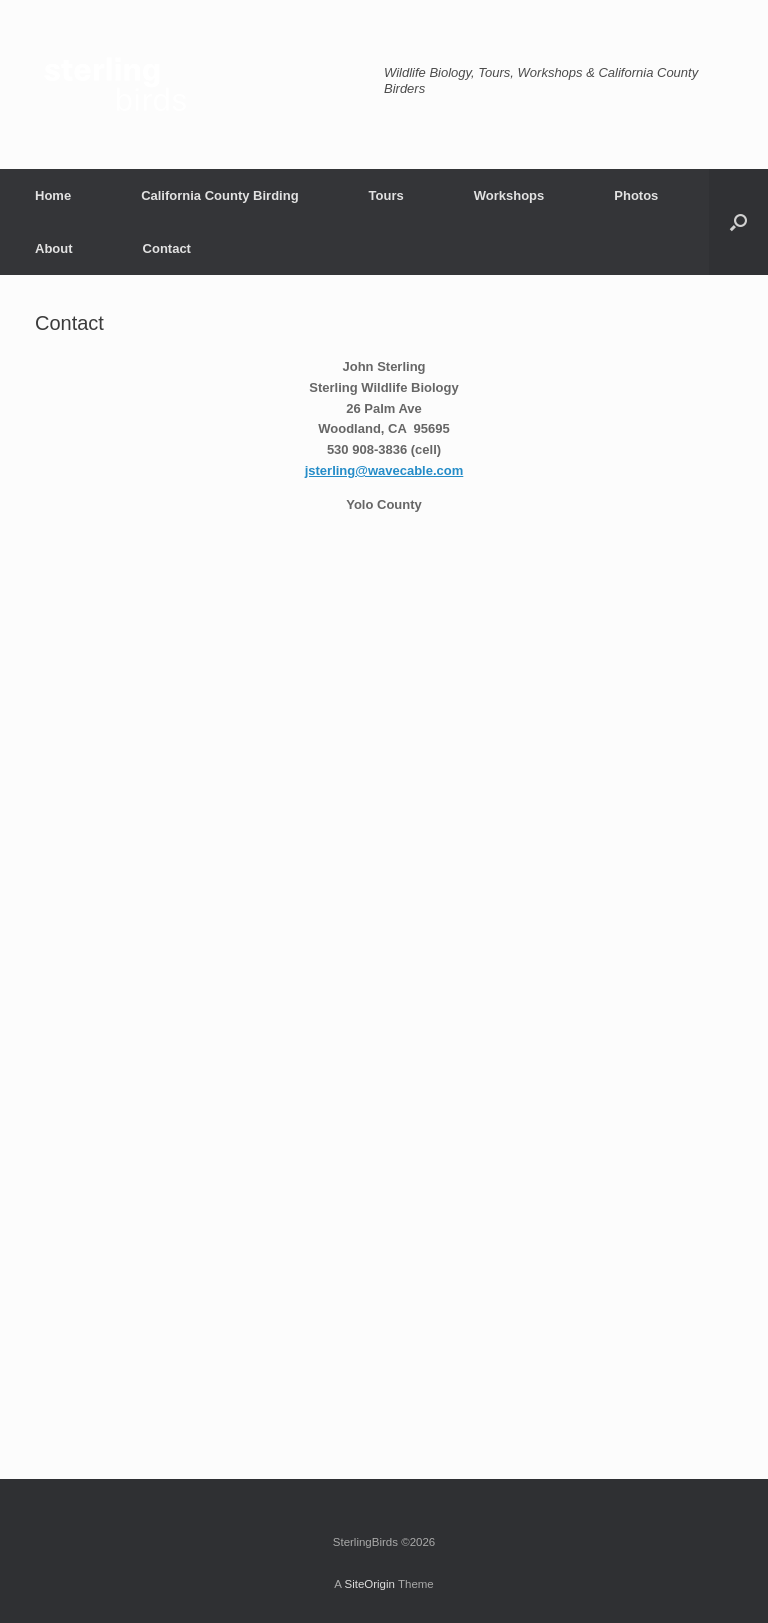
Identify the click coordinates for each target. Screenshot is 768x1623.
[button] (738, 222)
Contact (167, 248)
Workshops (509, 195)
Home (53, 195)
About (54, 248)
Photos (636, 195)
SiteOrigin (369, 1584)
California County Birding (219, 195)
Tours (386, 195)
